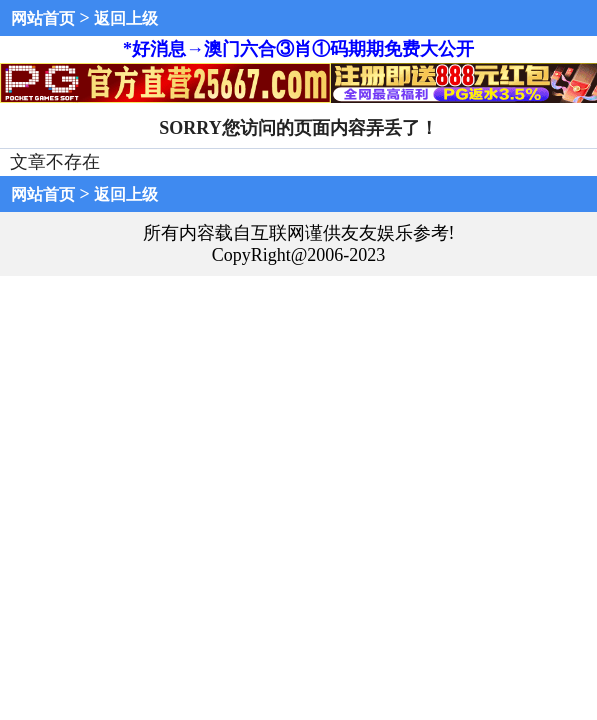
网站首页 (43, 18)
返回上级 (126, 18)
